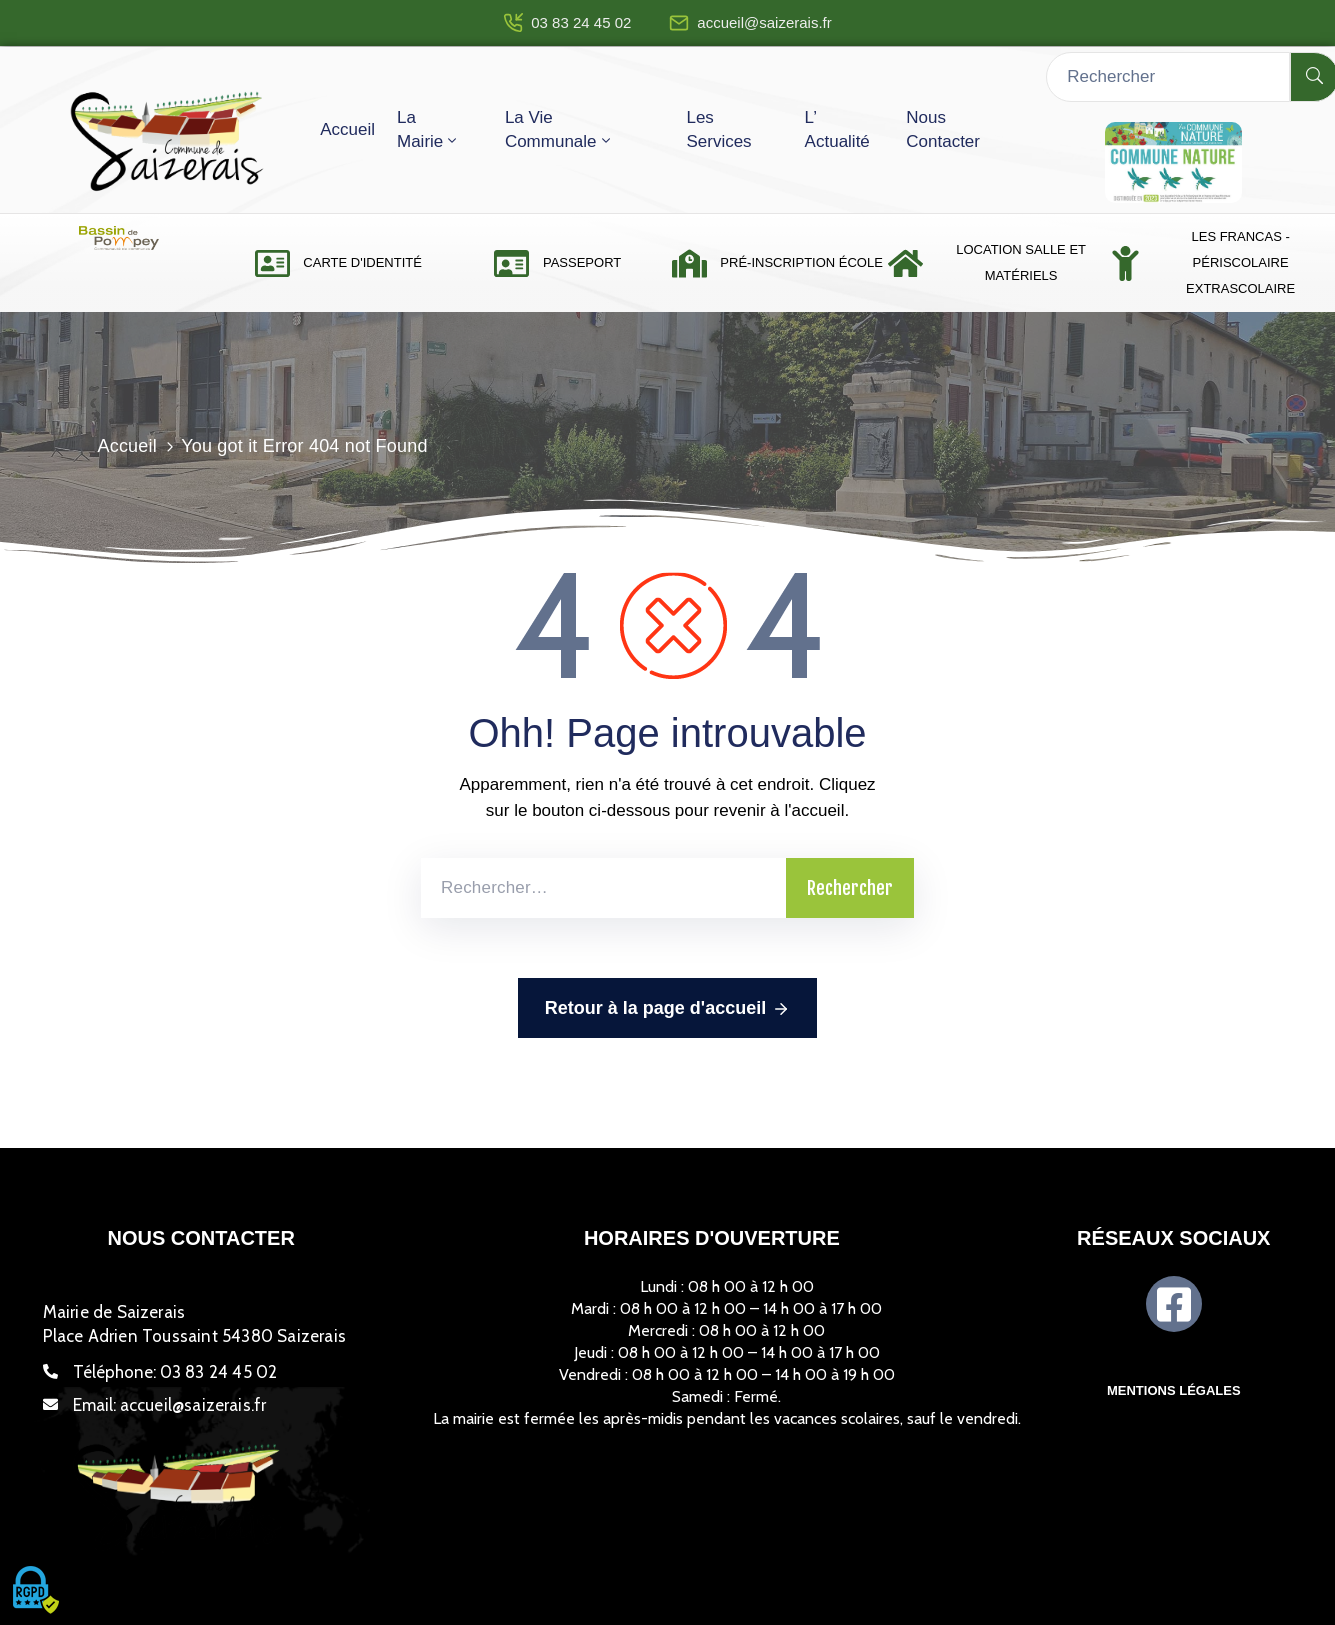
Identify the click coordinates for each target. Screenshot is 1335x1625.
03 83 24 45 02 (581, 22)
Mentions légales (1174, 1390)
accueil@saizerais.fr (764, 22)
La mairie (428, 129)
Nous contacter (943, 129)
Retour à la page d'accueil (667, 1009)
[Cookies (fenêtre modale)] (35, 1591)
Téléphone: (175, 1372)
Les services (718, 129)
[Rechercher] (1168, 77)
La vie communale (559, 129)
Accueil (347, 129)
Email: (170, 1405)
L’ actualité (837, 129)
